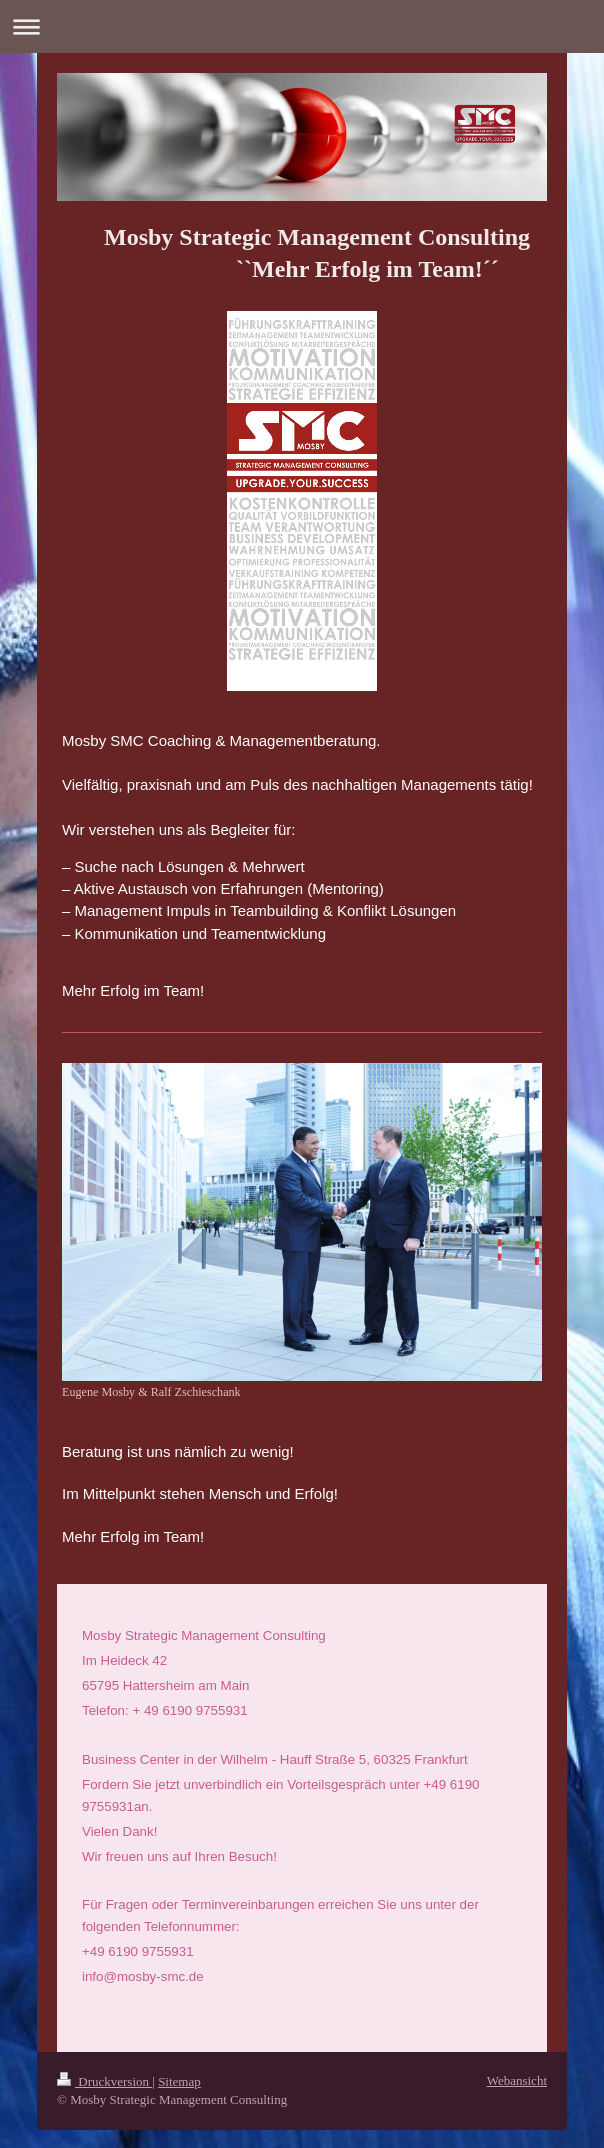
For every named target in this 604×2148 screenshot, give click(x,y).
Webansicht (517, 2068)
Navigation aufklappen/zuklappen (302, 26)
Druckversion (104, 2069)
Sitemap (179, 2069)
